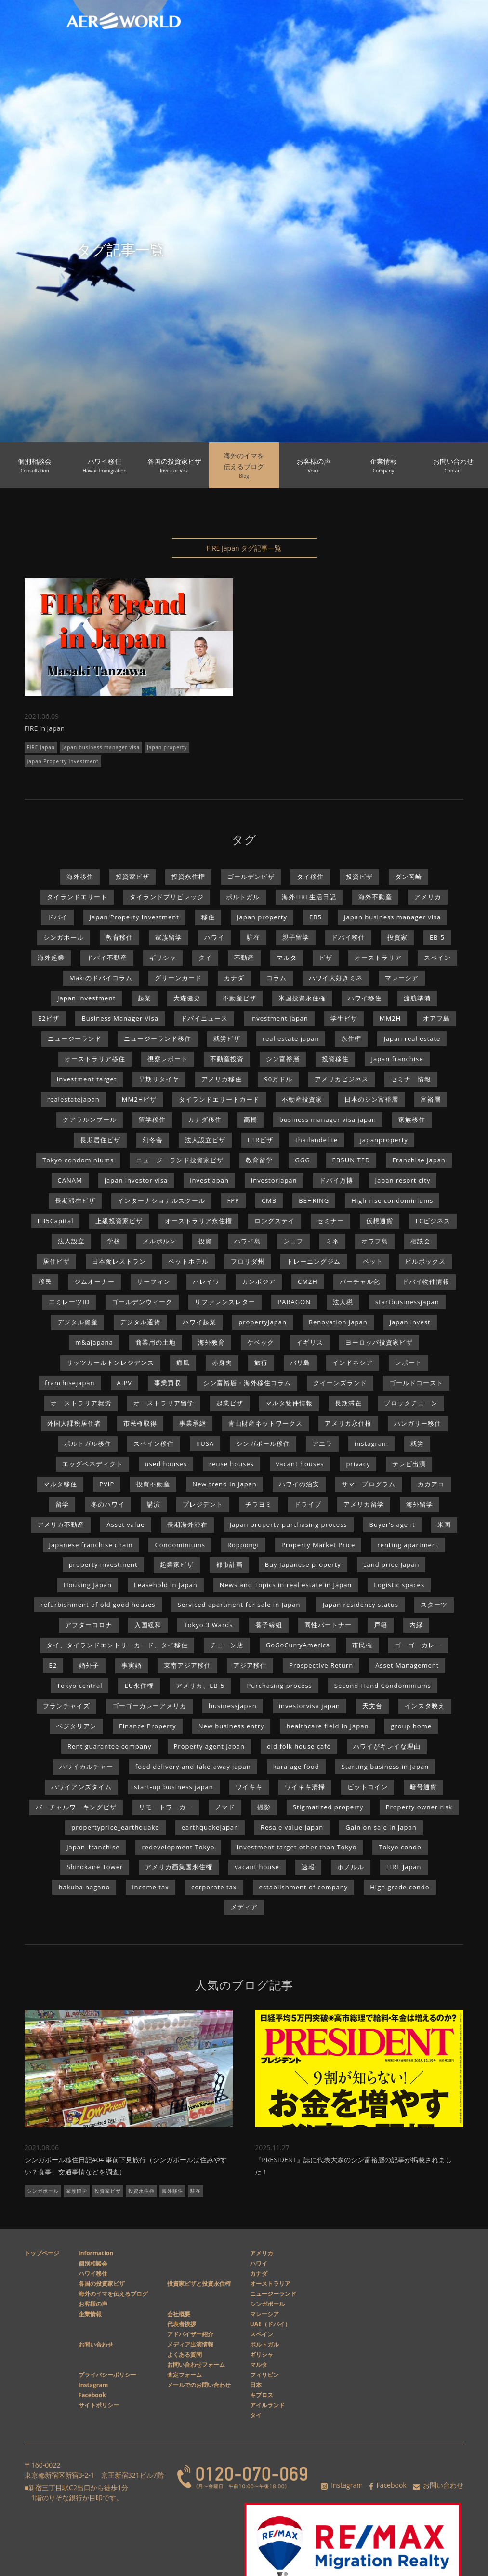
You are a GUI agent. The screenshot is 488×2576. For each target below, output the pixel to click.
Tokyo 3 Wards (208, 1624)
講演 (153, 1504)
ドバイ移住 (348, 937)
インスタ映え (425, 1705)
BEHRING (314, 1200)
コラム (276, 977)
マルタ (287, 957)
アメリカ (427, 896)
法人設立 (71, 1241)
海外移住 (79, 876)
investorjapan (274, 1180)
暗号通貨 (423, 1786)
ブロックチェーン (411, 1403)
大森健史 (186, 998)
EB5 (315, 917)
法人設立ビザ (205, 1139)
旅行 (261, 1362)
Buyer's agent (392, 1524)
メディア (244, 1906)
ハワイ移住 (365, 998)
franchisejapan (70, 1382)
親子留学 (295, 937)
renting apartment (408, 1544)
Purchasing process (279, 1685)
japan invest (410, 1322)
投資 (205, 1241)
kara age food (296, 1766)
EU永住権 (139, 1685)
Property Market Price (318, 1544)
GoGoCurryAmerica (298, 1645)
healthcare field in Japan (327, 1726)
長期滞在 (348, 1403)
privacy (358, 1463)
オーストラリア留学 (163, 1403)
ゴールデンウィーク (142, 1301)
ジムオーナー (94, 1281)
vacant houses (300, 1463)
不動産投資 (227, 1058)
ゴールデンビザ (251, 876)
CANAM (70, 1180)
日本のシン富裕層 (371, 1099)
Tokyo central (79, 1685)
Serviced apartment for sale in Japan (239, 1604)
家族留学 (168, 937)
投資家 (397, 937)
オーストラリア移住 (95, 1058)
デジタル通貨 (140, 1322)
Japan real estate (411, 1038)
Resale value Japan (292, 1827)
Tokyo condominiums (78, 1160)
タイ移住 (310, 876)
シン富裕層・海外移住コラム (247, 1382)
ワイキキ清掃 (305, 1786)
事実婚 (131, 1665)
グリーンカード (178, 977)
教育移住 (119, 937)
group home (411, 1726)
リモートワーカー (166, 1807)
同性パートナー (328, 1624)
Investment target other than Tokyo (297, 1847)
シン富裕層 (283, 1058)
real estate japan (291, 1038)
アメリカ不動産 (60, 1524)
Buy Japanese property (303, 1564)
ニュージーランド (75, 1038)
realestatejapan (73, 1099)
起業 (144, 998)
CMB (269, 1200)
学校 (113, 1241)
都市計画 (229, 1564)
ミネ (332, 1241)
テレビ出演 (409, 1463)
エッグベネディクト (92, 1463)
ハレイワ (206, 1281)
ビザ (325, 957)
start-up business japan (173, 1786)
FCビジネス (432, 1220)
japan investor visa (136, 1180)
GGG (302, 1160)
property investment (103, 1564)
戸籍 (380, 1624)
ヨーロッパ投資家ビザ (379, 1342)
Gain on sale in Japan (380, 1827)
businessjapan (233, 1705)
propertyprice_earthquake (115, 1827)
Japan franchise (397, 1058)
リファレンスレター (225, 1301)
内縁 (416, 1624)
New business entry (231, 1726)
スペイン (437, 957)
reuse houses (231, 1463)
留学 (62, 1504)
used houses (166, 1463)
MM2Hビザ (139, 1099)
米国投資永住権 (302, 998)
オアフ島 (436, 1018)
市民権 (362, 1645)
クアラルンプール (90, 1119)
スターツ (434, 1604)
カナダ (234, 977)
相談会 (420, 1241)
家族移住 (411, 1119)
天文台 (372, 1705)
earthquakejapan (210, 1827)
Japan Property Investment (63, 761)
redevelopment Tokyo (178, 1847)
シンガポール (63, 937)
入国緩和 (147, 1624)
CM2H (307, 1281)
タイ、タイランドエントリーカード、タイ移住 (117, 1645)
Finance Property (147, 1726)
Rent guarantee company (109, 1746)
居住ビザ (56, 1261)
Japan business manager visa (101, 747)
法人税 (343, 1301)
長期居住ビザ (100, 1139)
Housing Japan (88, 1584)
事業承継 (192, 1423)
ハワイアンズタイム (81, 1786)
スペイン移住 (153, 1443)
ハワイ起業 (199, 1322)
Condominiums (180, 1544)
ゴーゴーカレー (418, 1645)
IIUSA (205, 1443)
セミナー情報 (411, 1079)
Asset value (125, 1524)
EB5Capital (56, 1220)
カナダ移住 (205, 1119)
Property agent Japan (209, 1746)
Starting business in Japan (385, 1766)
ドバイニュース (204, 1018)
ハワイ (214, 937)
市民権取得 (140, 1423)
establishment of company (303, 1887)
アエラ (322, 1443)
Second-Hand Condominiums (382, 1685)
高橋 (250, 1119)
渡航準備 (417, 998)
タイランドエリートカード (219, 1099)
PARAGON (294, 1301)
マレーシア (402, 977)
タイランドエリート (77, 896)
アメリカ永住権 (348, 1423)
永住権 (351, 1038)
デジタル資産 (77, 1322)
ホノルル (350, 1866)
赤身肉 (222, 1362)
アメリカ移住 (221, 1079)
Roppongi (243, 1544)
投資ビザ (359, 876)
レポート (408, 1362)
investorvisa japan (309, 1705)
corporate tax (214, 1887)
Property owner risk (419, 1807)
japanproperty (384, 1139)
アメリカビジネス (342, 1079)
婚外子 (89, 1665)
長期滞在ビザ (75, 1200)
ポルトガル (243, 896)
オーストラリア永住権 (198, 1220)
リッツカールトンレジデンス (110, 1362)
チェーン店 (227, 1645)
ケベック (260, 1342)
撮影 (264, 1807)
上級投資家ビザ (119, 1220)
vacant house (257, 1866)
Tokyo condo (400, 1847)
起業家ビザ (177, 1564)
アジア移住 (250, 1665)
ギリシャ (162, 957)
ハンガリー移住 (417, 1423)
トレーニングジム (314, 1261)
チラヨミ (258, 1504)
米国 (444, 1524)
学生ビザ (343, 1018)
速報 (308, 1866)
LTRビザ (260, 1139)
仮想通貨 (379, 1220)
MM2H (390, 1018)
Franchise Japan (418, 1160)
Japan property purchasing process (288, 1524)
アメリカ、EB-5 (200, 1685)
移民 (45, 1281)
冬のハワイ (108, 1504)
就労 (417, 1443)
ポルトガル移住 (87, 1443)
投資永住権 (188, 876)
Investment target (87, 1079)
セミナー (330, 1220)
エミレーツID (69, 1301)
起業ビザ (229, 1403)
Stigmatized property (328, 1807)
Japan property (167, 747)
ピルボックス (425, 1261)
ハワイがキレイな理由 (387, 1746)
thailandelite (316, 1139)
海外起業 (51, 957)
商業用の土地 (155, 1342)
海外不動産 (375, 896)
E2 (53, 1665)
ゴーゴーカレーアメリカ (149, 1705)
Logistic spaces (399, 1584)
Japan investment (86, 998)
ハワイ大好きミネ (336, 977)
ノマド (225, 1807)
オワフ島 (374, 1241)
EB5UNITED (351, 1160)
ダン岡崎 (408, 876)
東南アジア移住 (187, 1665)
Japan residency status (360, 1604)
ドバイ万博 (336, 1180)
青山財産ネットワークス (265, 1423)
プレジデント (203, 1504)
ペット (373, 1261)
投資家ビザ (132, 876)
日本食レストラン (119, 1261)
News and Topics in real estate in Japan (286, 1584)
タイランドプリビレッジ (167, 896)
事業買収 (167, 1382)
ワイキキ (249, 1786)
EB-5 (437, 937)
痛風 (183, 1362)
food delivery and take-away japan (193, 1766)
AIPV (124, 1382)
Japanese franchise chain (91, 1544)
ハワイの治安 (299, 1484)
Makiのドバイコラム (100, 977)
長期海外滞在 (187, 1524)
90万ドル (278, 1079)
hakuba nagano (84, 1887)
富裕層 (431, 1099)
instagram (371, 1443)
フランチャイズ (66, 1705)
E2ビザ (49, 1018)
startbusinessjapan (407, 1301)
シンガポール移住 (263, 1443)
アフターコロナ (88, 1624)
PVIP (106, 1484)
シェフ (293, 1241)
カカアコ (431, 1484)
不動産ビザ (239, 998)
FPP (233, 1200)
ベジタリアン (76, 1726)
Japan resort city (403, 1180)
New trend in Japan (224, 1484)
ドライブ (307, 1504)
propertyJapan (262, 1322)
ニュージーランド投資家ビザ (180, 1160)
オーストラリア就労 (81, 1403)
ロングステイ (274, 1220)
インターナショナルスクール (161, 1200)
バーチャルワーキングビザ (76, 1807)
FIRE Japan (41, 747)
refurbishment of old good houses (97, 1604)
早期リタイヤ (159, 1079)
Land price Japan (391, 1564)
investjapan (209, 1180)
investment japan (279, 1018)
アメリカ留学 (363, 1504)
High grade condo (399, 1887)
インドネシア (352, 1362)
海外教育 (211, 1342)
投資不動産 (153, 1484)
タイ (205, 957)
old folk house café (299, 1746)
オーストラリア (378, 957)
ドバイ (57, 917)
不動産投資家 (302, 1099)
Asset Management (407, 1665)
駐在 (253, 937)
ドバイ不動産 (107, 957)
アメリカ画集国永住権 (178, 1866)
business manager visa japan (327, 1119)
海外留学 (419, 1504)
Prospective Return (321, 1665)
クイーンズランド (340, 1382)
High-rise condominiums (392, 1200)
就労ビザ (226, 1038)
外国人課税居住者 (74, 1423)
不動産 (244, 957)
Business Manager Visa (119, 1018)
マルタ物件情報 (289, 1403)
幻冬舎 (153, 1139)
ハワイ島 (247, 1241)
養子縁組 (268, 1624)
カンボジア (259, 1281)
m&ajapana (94, 1342)
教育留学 (259, 1160)
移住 (208, 917)
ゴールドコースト (416, 1382)
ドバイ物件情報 (425, 1281)
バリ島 (300, 1362)
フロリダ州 (247, 1261)
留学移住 (152, 1119)
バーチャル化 (360, 1281)
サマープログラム (369, 1484)
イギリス (309, 1342)
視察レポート (167, 1058)
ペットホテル (188, 1261)
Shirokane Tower (94, 1866)
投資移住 (335, 1058)
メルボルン (159, 1241)
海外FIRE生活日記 (309, 896)
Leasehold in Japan (166, 1584)
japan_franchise (92, 1847)
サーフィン (154, 1281)
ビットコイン (367, 1786)
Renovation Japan (338, 1322)
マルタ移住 (60, 1484)
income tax (150, 1887)
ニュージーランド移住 (157, 1038)
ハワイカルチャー (86, 1766)
